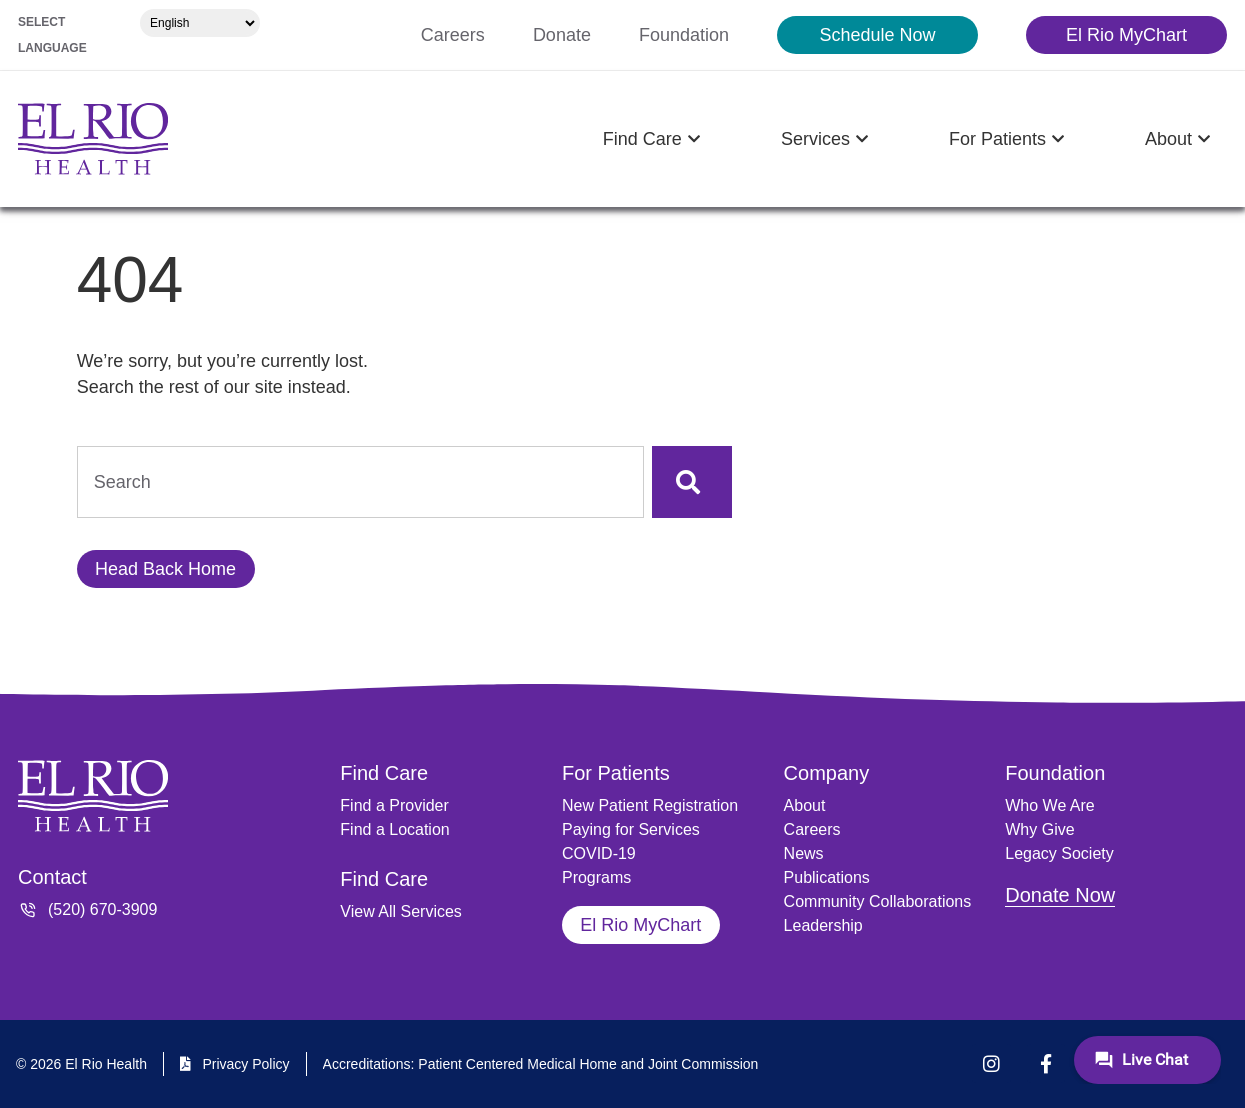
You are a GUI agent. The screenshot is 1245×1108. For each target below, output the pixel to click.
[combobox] (360, 482)
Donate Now (1060, 895)
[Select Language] (200, 23)
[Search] (692, 482)
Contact (52, 877)
